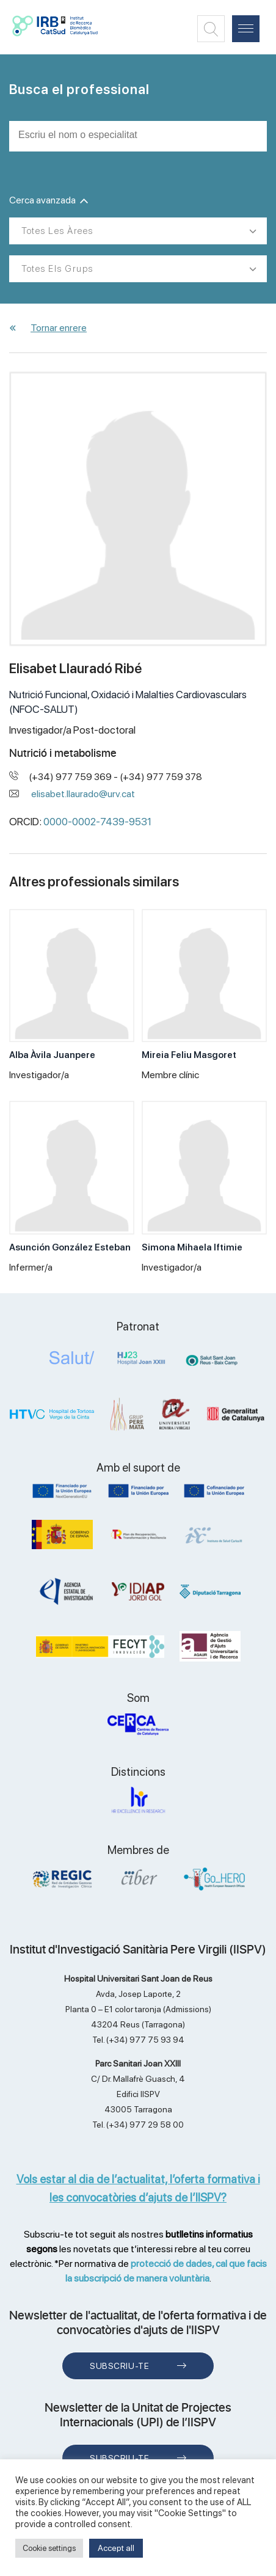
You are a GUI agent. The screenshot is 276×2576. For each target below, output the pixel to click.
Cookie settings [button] (49, 2548)
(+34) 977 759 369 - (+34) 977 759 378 (115, 777)
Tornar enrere (59, 328)
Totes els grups (57, 268)
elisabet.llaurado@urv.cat (83, 794)
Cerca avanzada (48, 200)
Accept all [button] (116, 2548)
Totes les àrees (57, 230)
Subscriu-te (119, 2366)
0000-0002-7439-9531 (97, 821)
